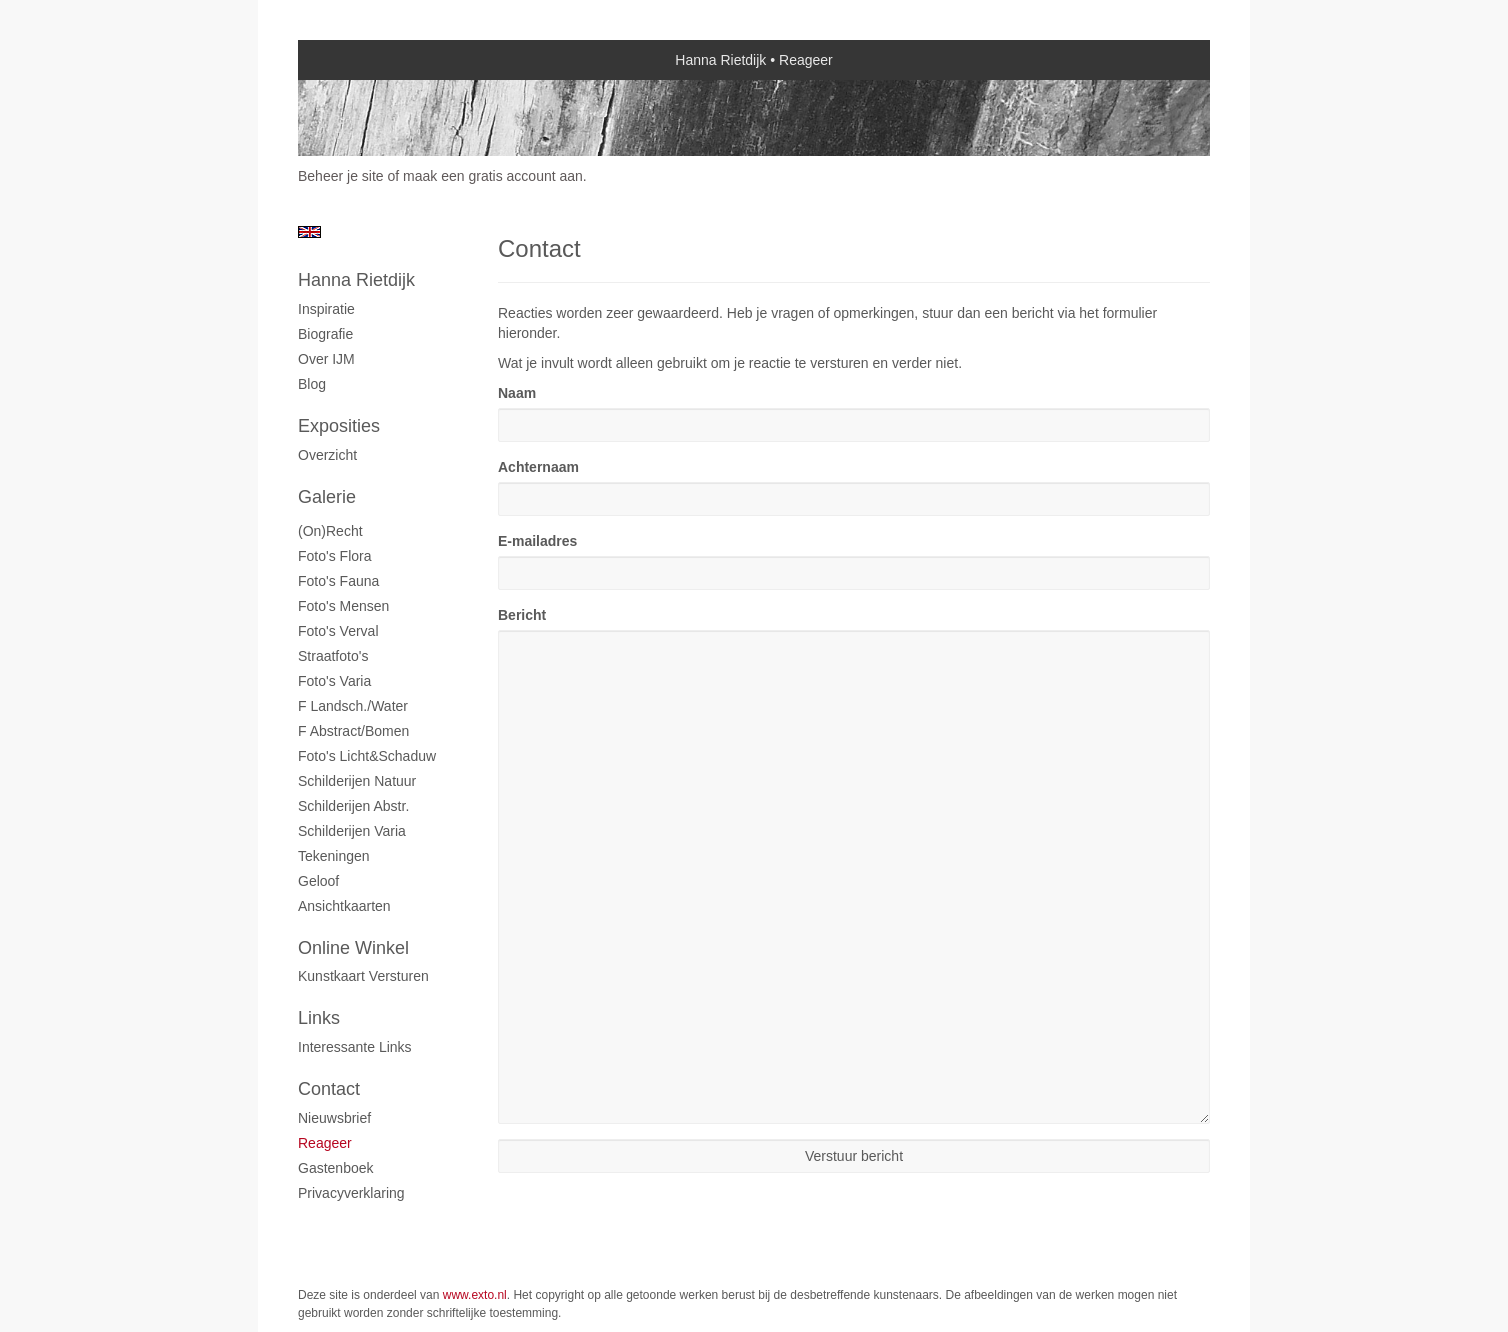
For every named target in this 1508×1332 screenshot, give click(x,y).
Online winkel (353, 948)
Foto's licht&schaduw (367, 756)
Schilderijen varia (352, 831)
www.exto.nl (475, 1295)
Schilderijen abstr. (353, 806)
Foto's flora (334, 556)
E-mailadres (537, 541)
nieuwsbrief (334, 1118)
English (309, 232)
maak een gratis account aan (493, 176)
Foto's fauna (338, 581)
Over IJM (326, 359)
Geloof (318, 881)
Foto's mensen (343, 606)
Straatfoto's (333, 656)
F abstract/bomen (353, 731)
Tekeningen (334, 856)
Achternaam (538, 467)
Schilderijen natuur (357, 781)
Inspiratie (326, 309)
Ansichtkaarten (344, 906)
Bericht (522, 615)
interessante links (355, 1047)
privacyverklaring (351, 1193)
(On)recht (330, 531)
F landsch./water (353, 706)
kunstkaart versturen (363, 976)
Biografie (325, 334)
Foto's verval (338, 631)
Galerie (327, 497)
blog (312, 384)
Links (319, 1018)
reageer (325, 1143)
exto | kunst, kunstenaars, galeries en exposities (354, 60)
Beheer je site (341, 176)
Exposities (339, 426)
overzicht (327, 455)
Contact (329, 1089)
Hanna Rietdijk (720, 60)
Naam (517, 393)
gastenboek (336, 1168)
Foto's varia (334, 681)
